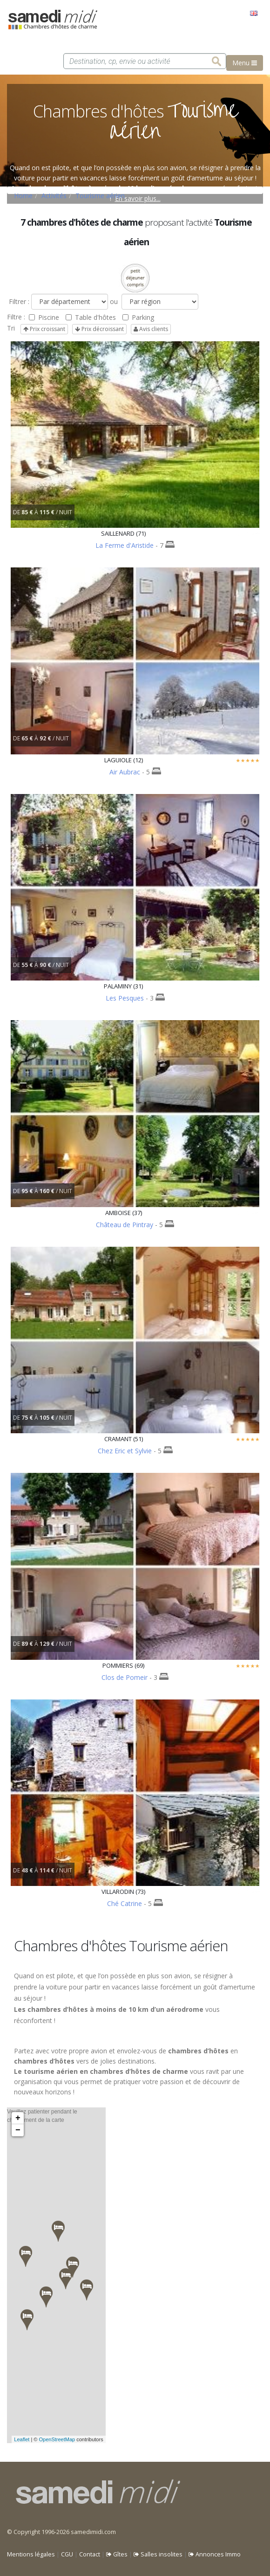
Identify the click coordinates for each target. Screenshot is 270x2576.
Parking (138, 317)
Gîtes (117, 2554)
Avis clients (151, 329)
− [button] (17, 2130)
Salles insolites (158, 2554)
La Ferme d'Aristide (124, 545)
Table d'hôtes (91, 317)
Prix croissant (44, 329)
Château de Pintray (124, 1224)
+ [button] (17, 2118)
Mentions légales (31, 2554)
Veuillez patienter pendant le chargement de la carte (55, 2275)
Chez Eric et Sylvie (125, 1450)
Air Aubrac (124, 771)
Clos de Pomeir (124, 1677)
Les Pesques (125, 998)
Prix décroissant (99, 329)
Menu (244, 62)
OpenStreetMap (57, 2439)
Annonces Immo (215, 2554)
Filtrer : (18, 301)
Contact (89, 2554)
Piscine (44, 317)
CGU (67, 2554)
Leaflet (21, 2439)
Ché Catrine (124, 1903)
